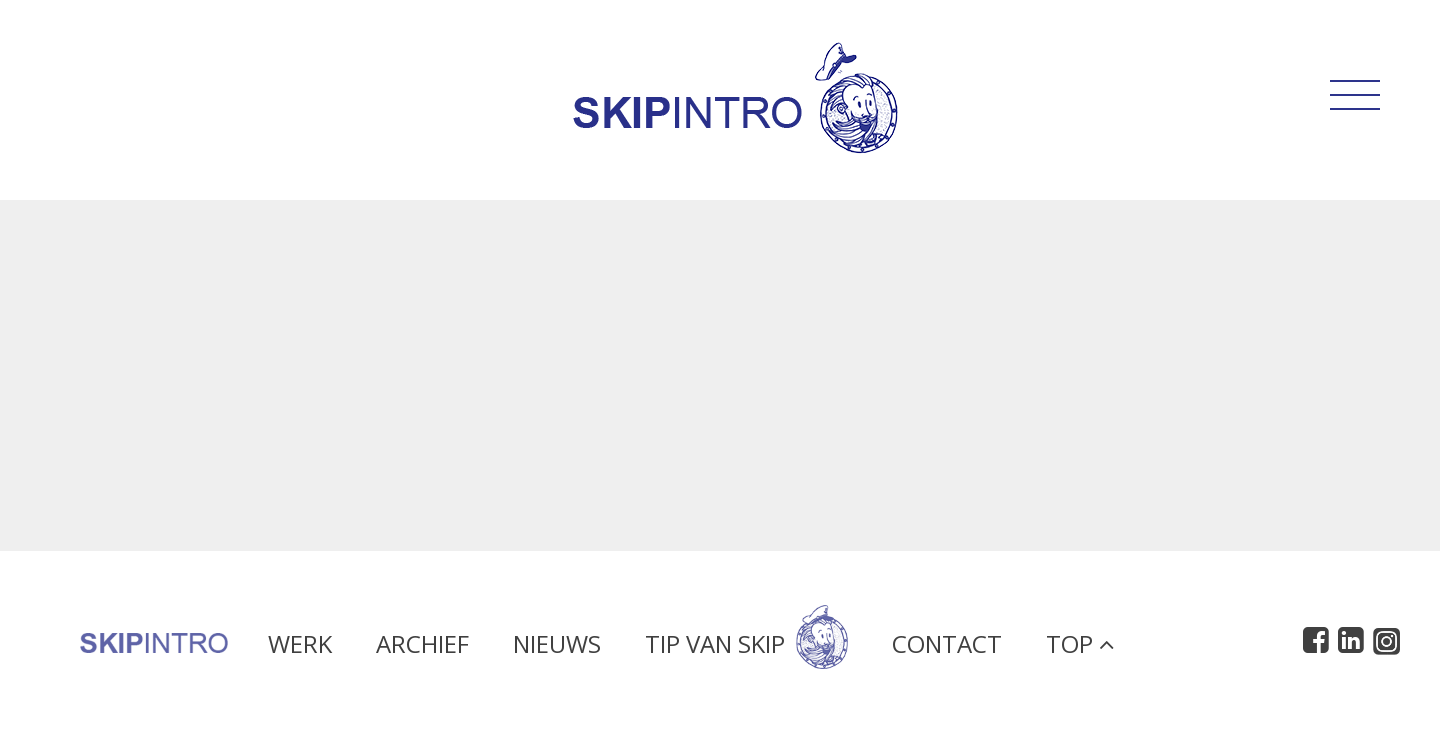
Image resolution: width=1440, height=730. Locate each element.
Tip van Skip (746, 648)
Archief (422, 648)
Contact (947, 648)
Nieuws (557, 648)
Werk (300, 648)
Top (1080, 648)
